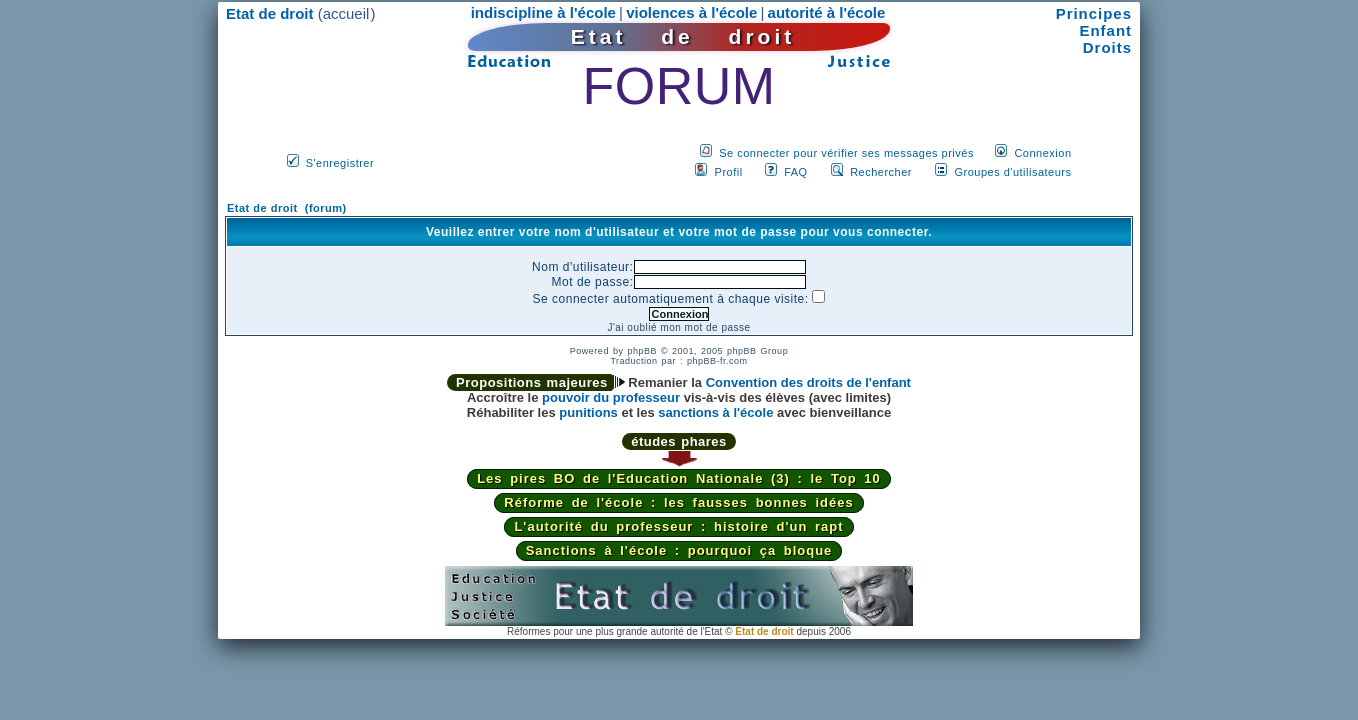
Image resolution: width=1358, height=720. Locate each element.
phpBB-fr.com (717, 361)
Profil (729, 172)
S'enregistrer (340, 163)
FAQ (796, 172)
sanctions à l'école (715, 412)
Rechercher (881, 172)
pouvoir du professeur (611, 397)
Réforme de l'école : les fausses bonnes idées (678, 502)
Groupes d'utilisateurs (1012, 172)
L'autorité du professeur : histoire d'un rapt (678, 526)
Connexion (1042, 153)
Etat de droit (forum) (287, 208)
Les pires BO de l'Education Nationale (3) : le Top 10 (679, 478)
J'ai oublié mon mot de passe (678, 327)
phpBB (642, 351)
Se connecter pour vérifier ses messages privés (846, 153)
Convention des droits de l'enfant (808, 382)
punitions (588, 412)
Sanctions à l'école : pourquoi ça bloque (679, 550)
